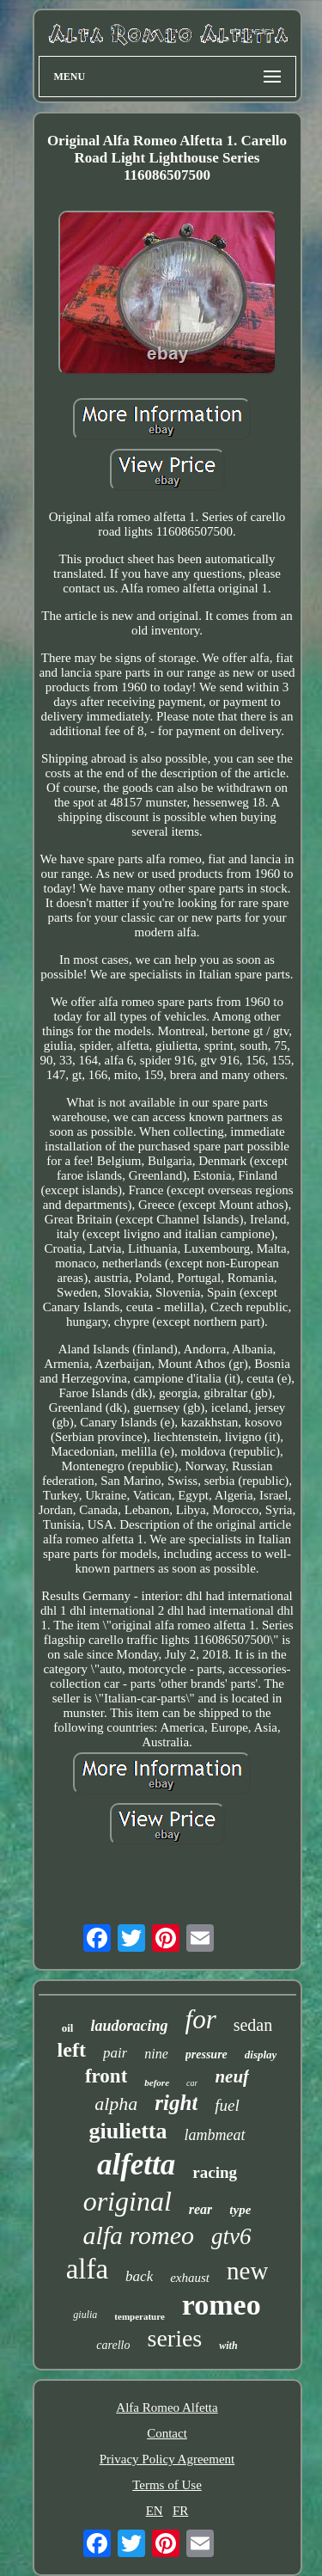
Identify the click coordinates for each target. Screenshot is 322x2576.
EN (154, 2511)
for (200, 2019)
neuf (232, 2076)
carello (113, 2345)
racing (214, 2172)
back (139, 2276)
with (228, 2346)
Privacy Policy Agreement (167, 2459)
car (191, 2083)
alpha (115, 2103)
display (261, 2054)
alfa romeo (138, 2235)
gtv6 (231, 2236)
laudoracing (128, 2025)
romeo (221, 2305)
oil (68, 2027)
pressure (206, 2054)
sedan (253, 2024)
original (127, 2201)
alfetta (136, 2164)
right (176, 2102)
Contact (167, 2433)
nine (156, 2053)
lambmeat (215, 2135)
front (106, 2076)
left (72, 2050)
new (247, 2271)
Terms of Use (167, 2485)
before (156, 2082)
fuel (227, 2105)
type (240, 2210)
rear (201, 2209)
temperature (139, 2316)
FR (180, 2511)
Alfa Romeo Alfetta (166, 2407)
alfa (87, 2269)
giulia (85, 2315)
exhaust (190, 2278)
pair (115, 2053)
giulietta (128, 2131)
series (175, 2338)
